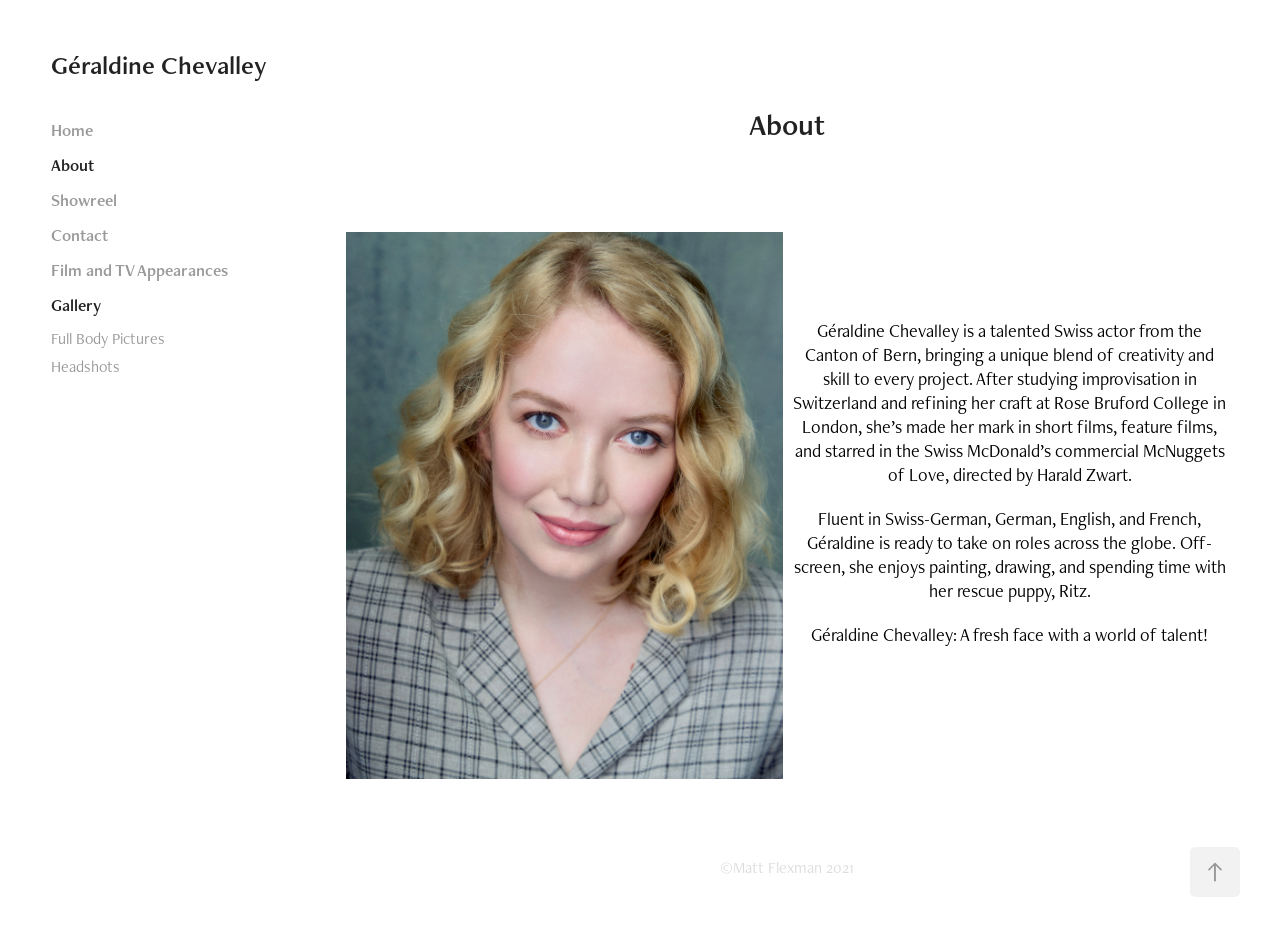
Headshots (85, 366)
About (72, 165)
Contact (79, 235)
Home (72, 130)
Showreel (84, 200)
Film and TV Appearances (139, 270)
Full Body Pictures (108, 338)
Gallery (76, 305)
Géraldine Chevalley (159, 65)
